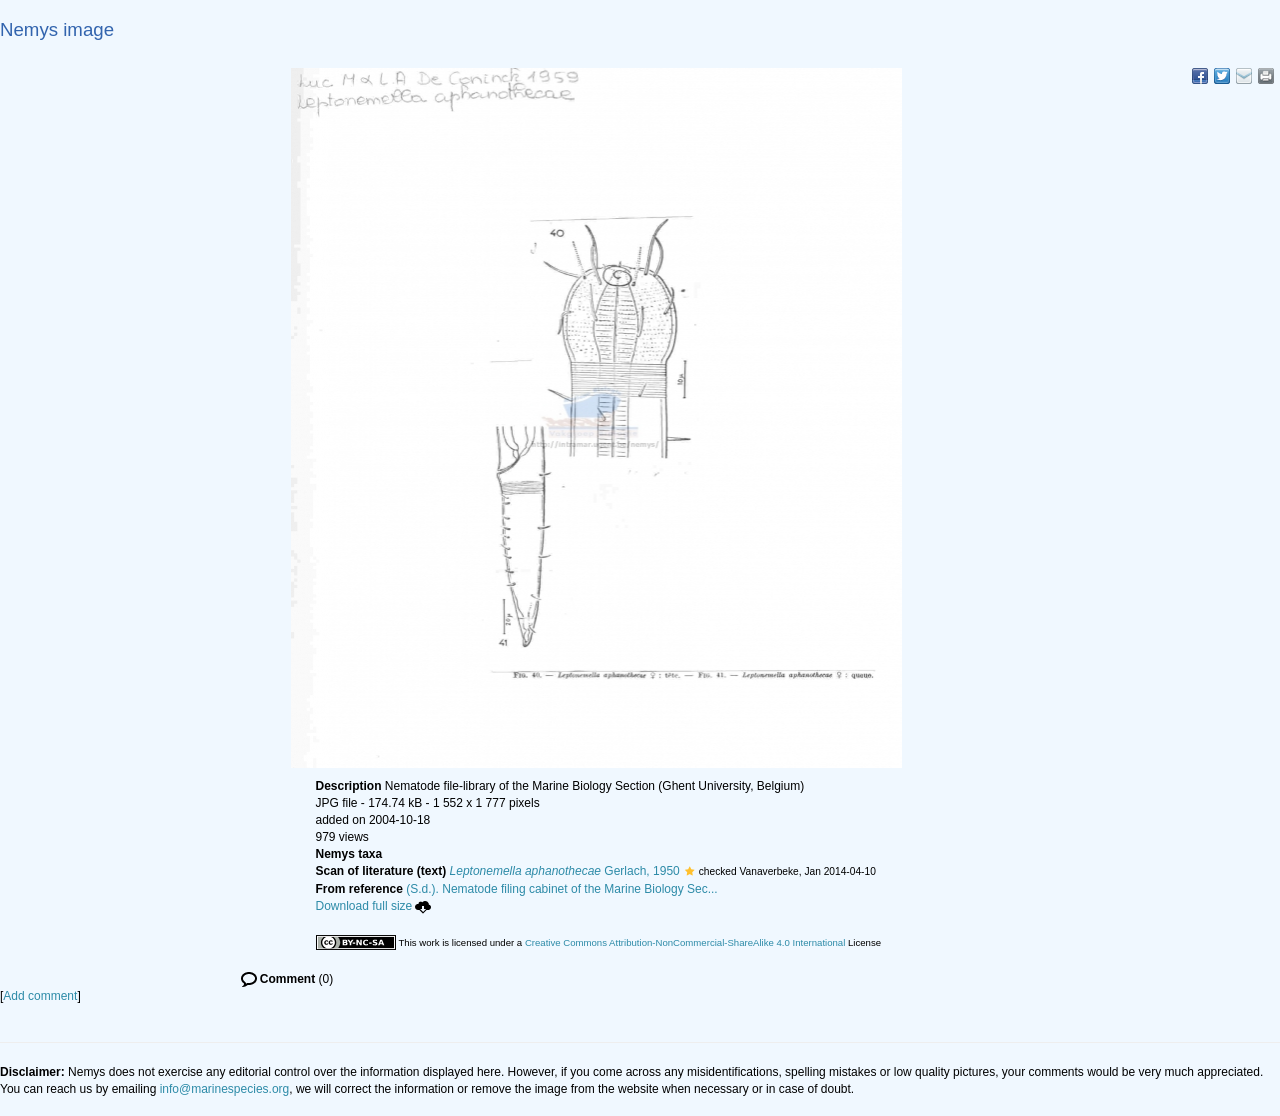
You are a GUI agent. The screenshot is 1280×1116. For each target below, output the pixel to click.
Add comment (40, 996)
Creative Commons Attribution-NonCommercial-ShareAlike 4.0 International (685, 942)
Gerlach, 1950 (565, 871)
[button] (689, 871)
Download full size (374, 906)
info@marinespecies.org (225, 1089)
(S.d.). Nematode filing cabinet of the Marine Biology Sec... (562, 889)
